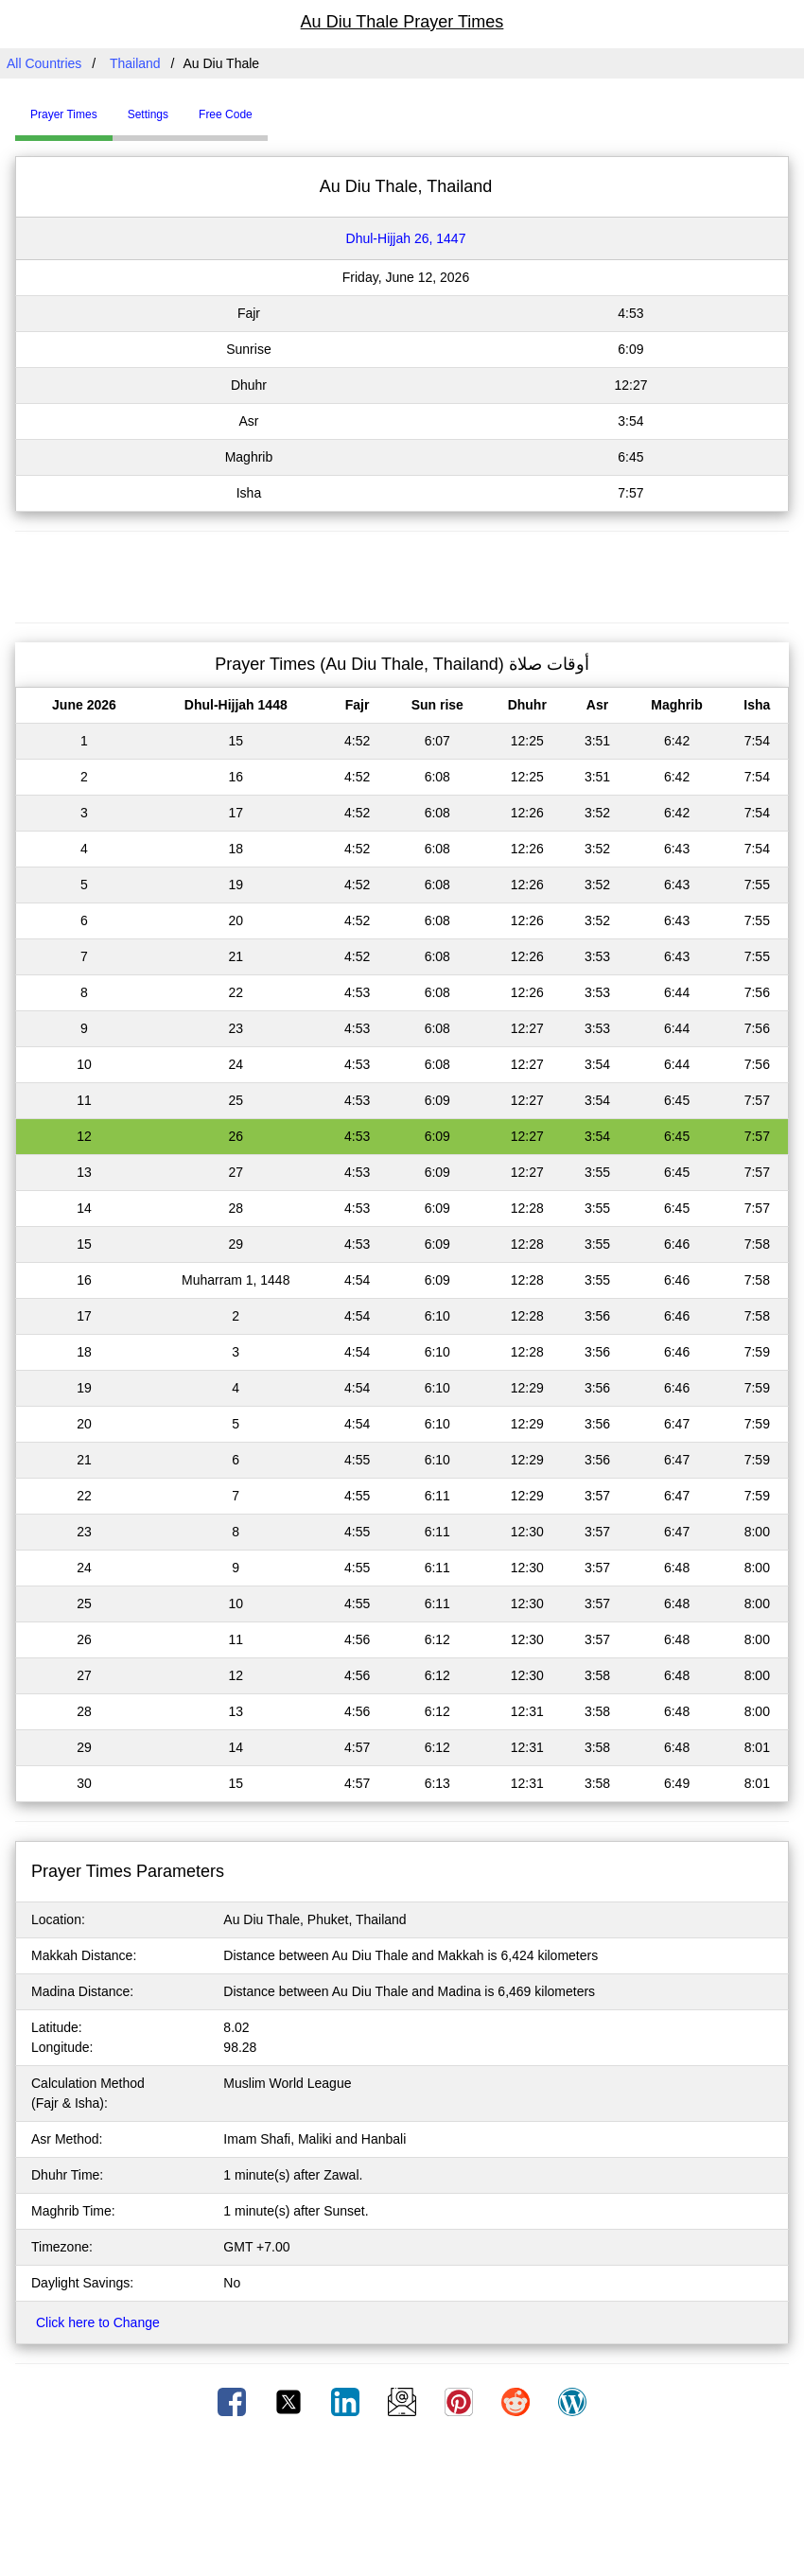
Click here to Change (98, 2322)
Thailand (135, 63)
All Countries (44, 63)
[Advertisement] (402, 574)
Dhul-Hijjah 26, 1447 (406, 238)
